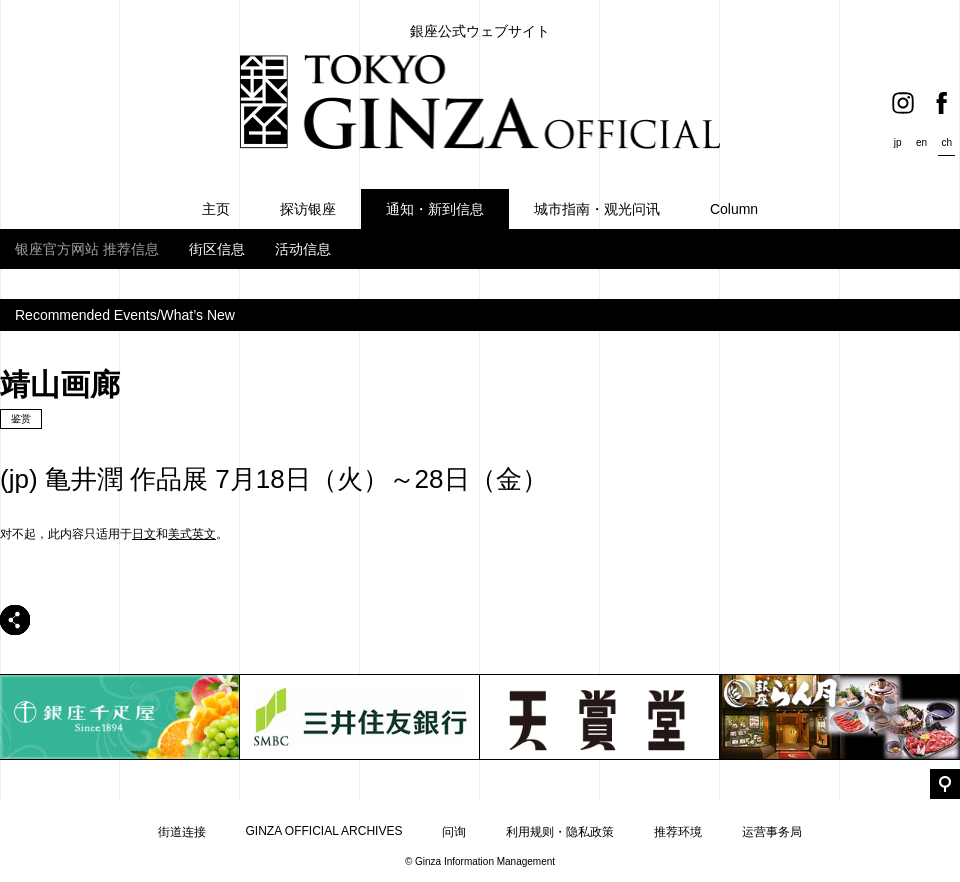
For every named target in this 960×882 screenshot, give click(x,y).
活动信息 (303, 249)
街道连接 (182, 832)
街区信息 (217, 249)
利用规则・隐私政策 (560, 832)
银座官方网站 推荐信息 (87, 249)
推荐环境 (678, 832)
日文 (144, 534)
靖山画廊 (60, 384)
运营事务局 (772, 832)
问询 (454, 832)
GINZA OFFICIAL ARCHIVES (324, 831)
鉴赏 (21, 418)
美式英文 (192, 534)
